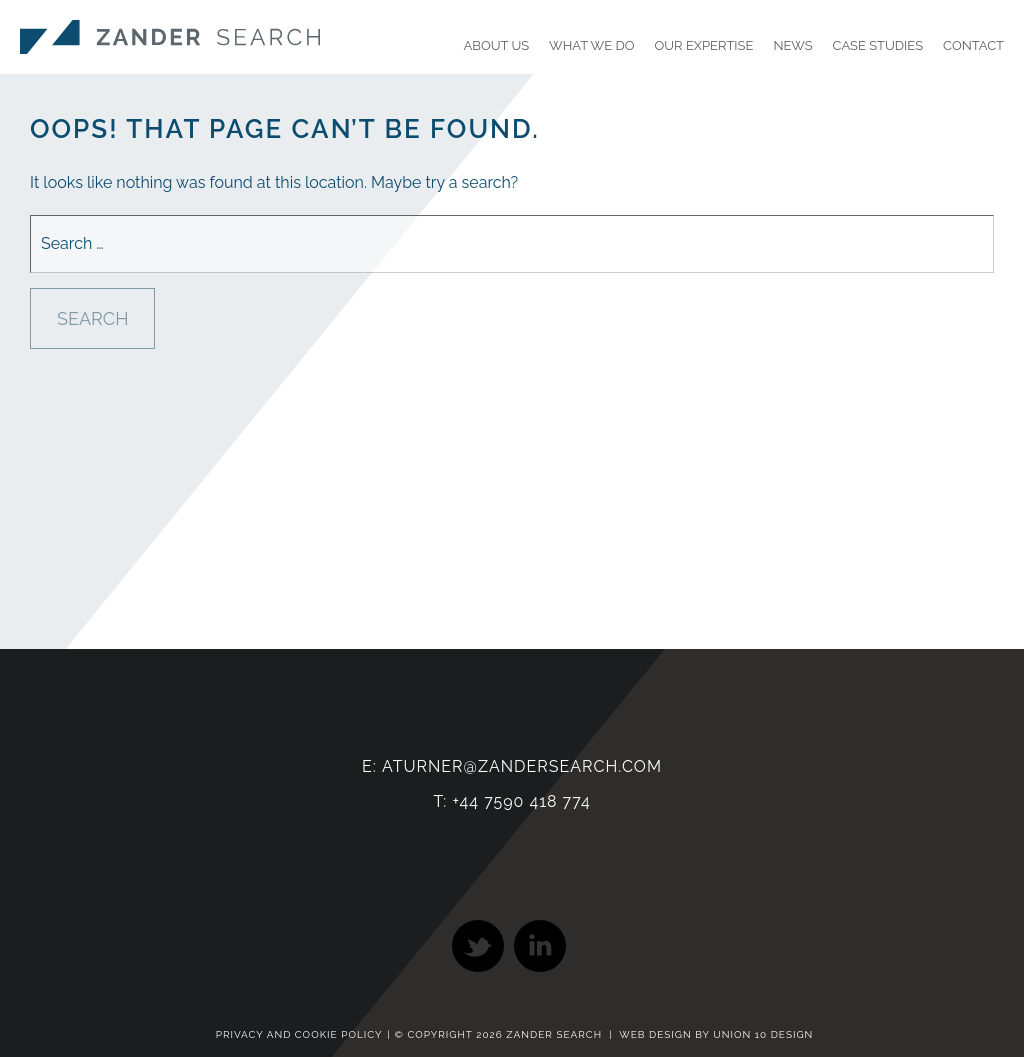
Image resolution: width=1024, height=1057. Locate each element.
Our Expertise (704, 45)
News (792, 45)
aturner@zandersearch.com (522, 766)
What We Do (591, 45)
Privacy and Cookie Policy (299, 1035)
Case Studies (878, 45)
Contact (973, 45)
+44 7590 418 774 (521, 801)
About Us (497, 45)
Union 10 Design (763, 1034)
